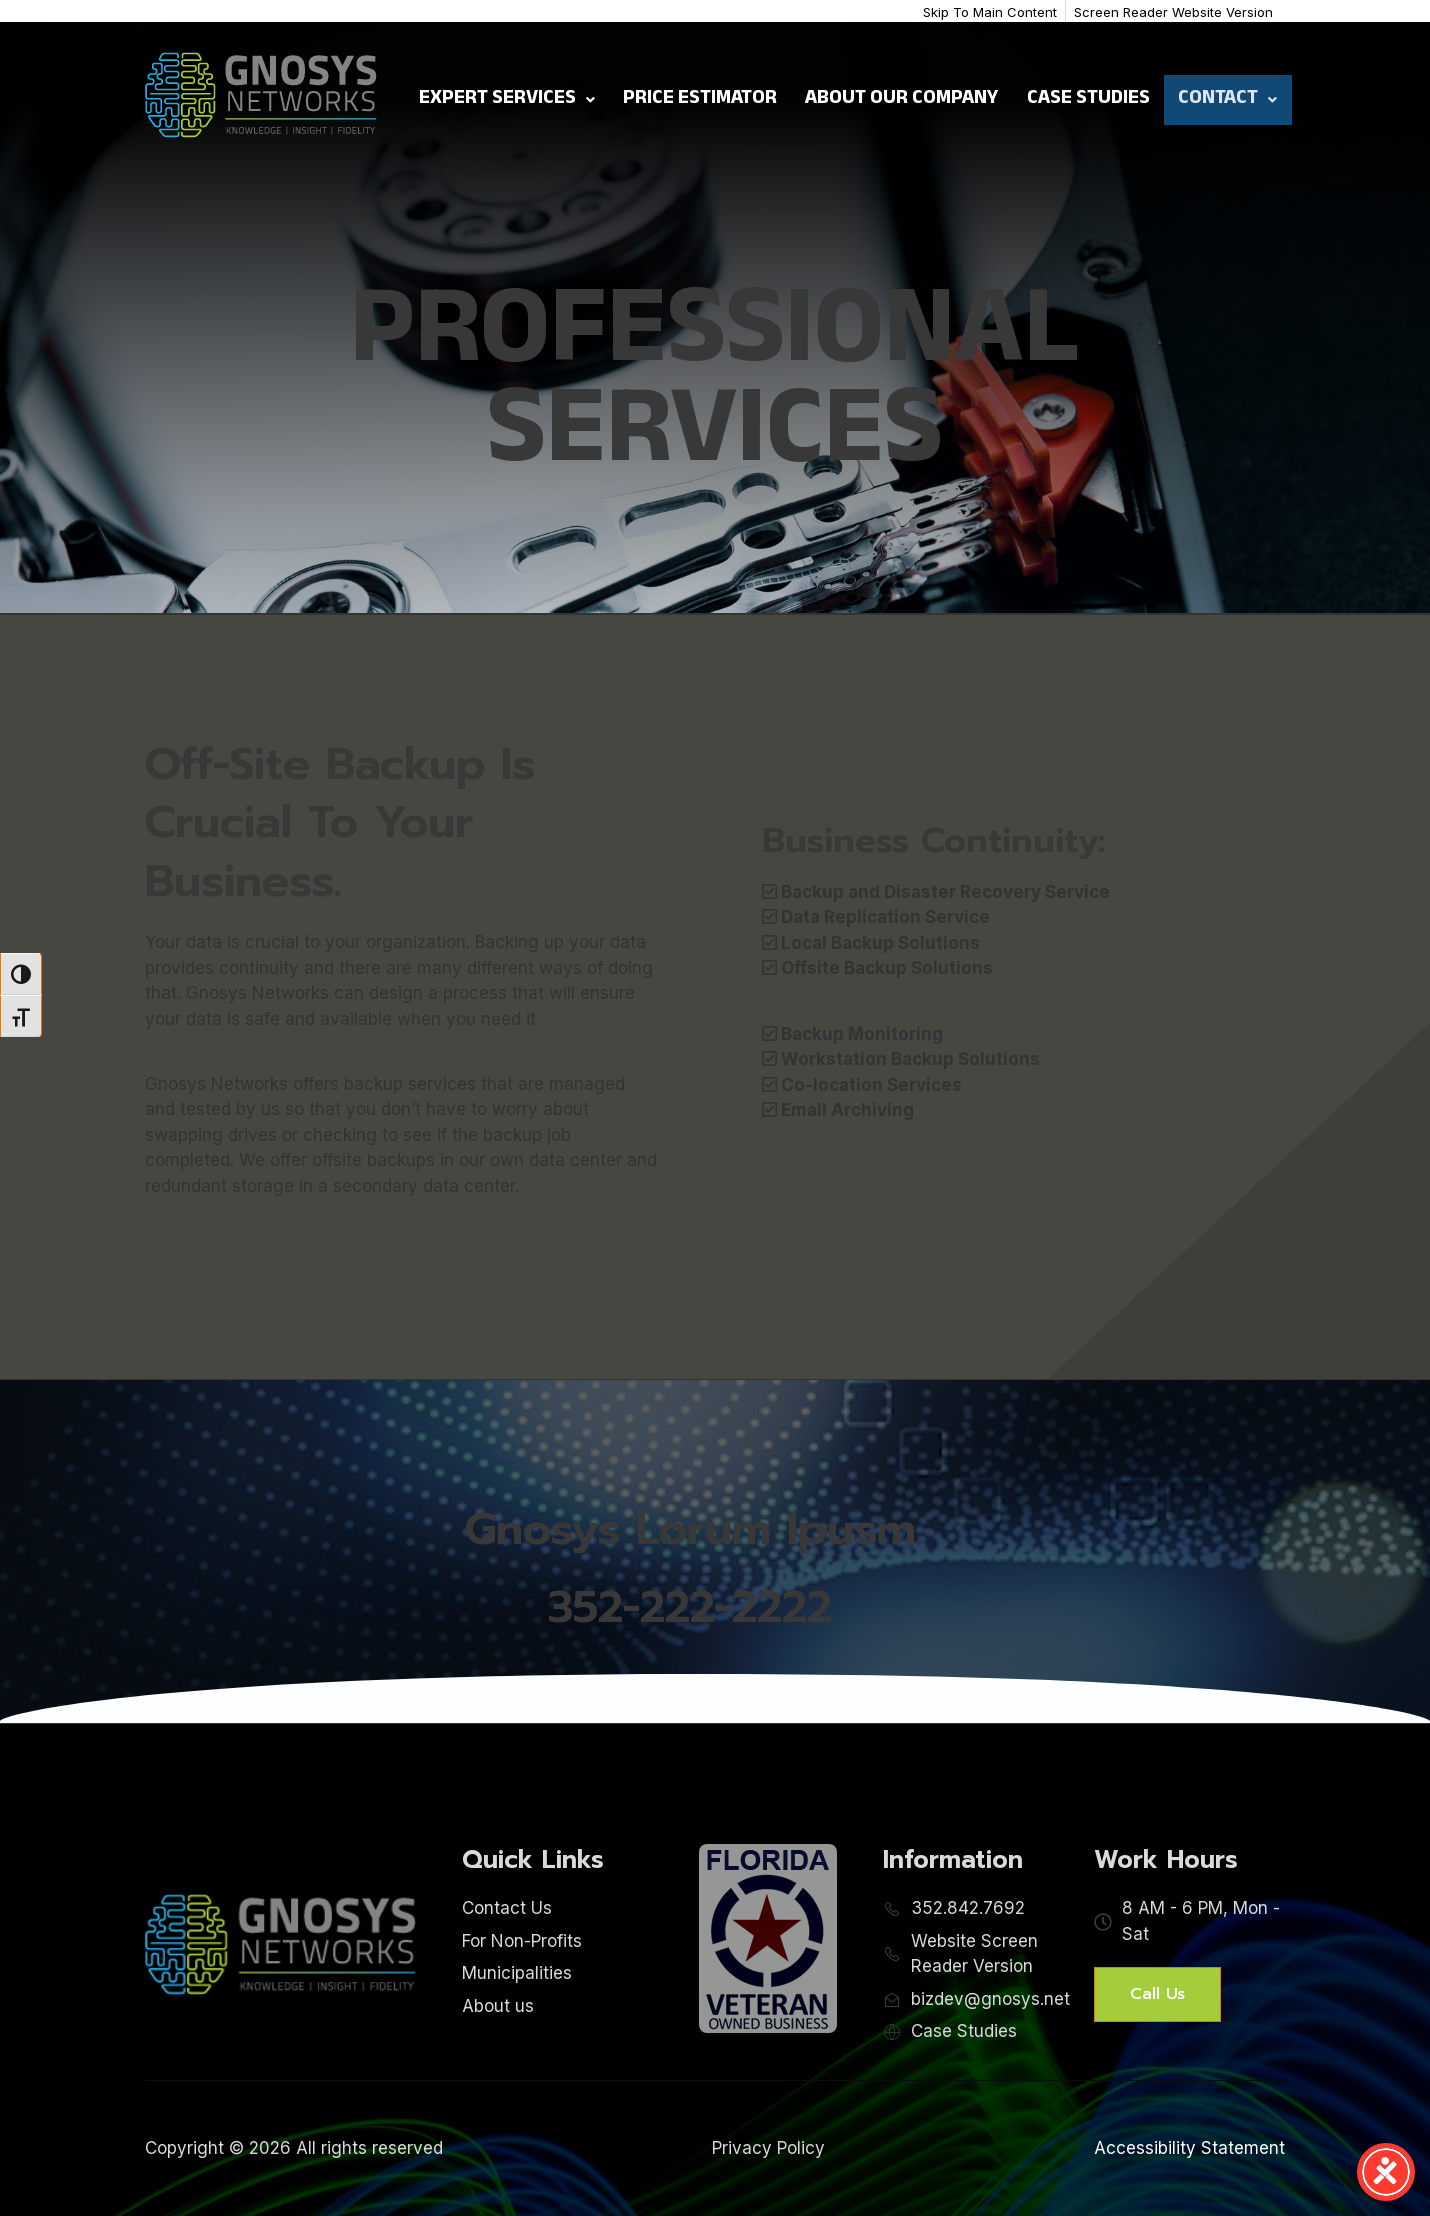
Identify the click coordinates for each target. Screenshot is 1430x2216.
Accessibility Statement (1189, 2148)
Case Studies (1088, 100)
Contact (1227, 100)
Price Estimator (700, 100)
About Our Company (901, 100)
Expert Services (507, 100)
